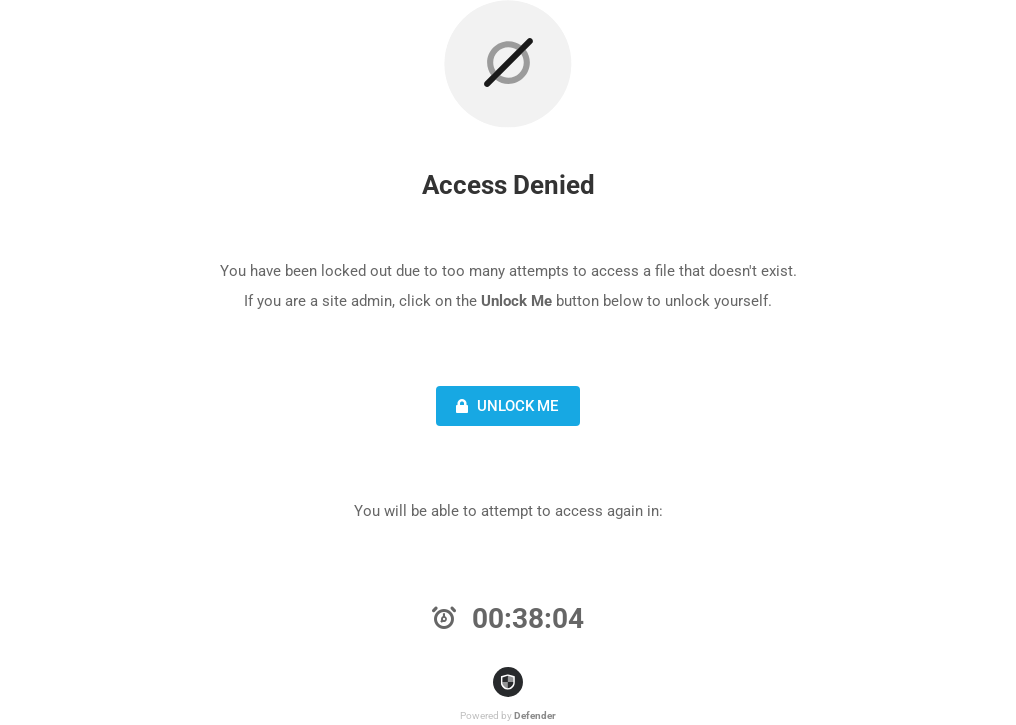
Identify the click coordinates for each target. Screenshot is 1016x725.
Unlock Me (504, 406)
